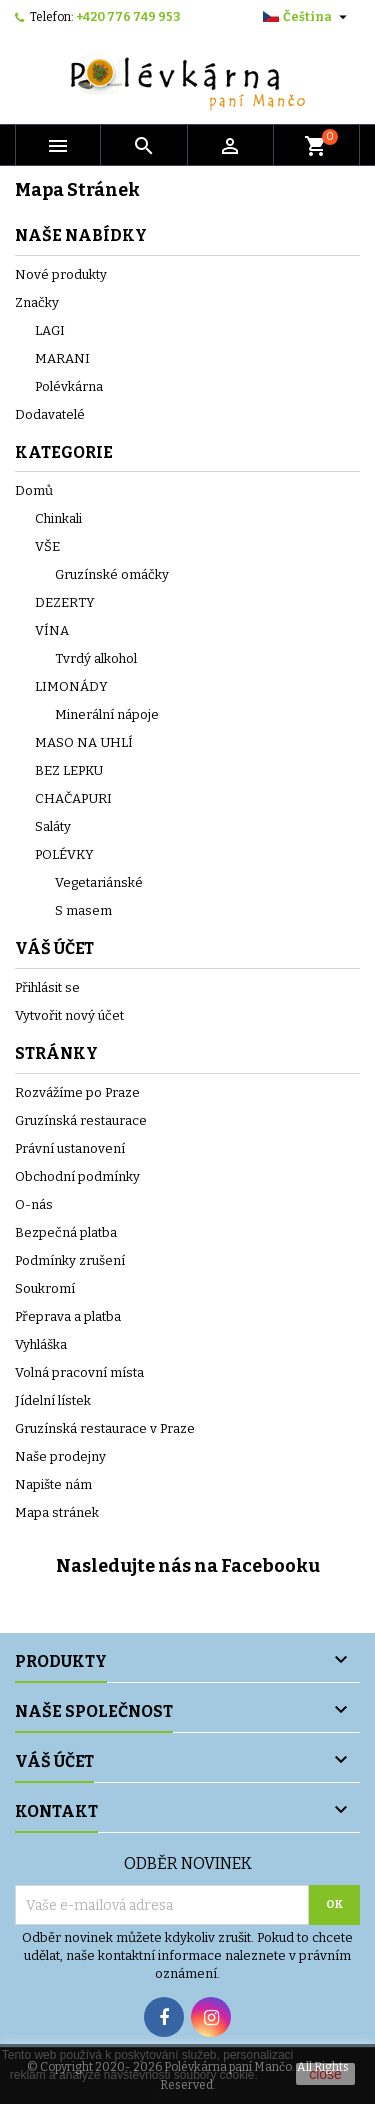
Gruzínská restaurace (81, 1120)
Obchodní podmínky (77, 1176)
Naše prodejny (60, 1456)
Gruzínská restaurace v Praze (105, 1428)
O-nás (34, 1204)
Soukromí (45, 1288)
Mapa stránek (57, 1512)
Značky (37, 302)
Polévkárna (69, 386)
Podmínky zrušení (70, 1260)
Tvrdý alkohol (96, 658)
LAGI (50, 330)
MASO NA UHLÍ (84, 742)
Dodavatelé (50, 414)
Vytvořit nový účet (69, 1015)
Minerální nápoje (107, 714)
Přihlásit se (47, 987)
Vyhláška (41, 1344)
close (325, 2074)
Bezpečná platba (66, 1232)
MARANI (62, 358)
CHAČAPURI (73, 798)
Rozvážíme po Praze (77, 1092)
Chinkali (58, 518)
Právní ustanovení (70, 1148)
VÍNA (52, 630)
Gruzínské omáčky (112, 574)
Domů (34, 490)
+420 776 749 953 (128, 17)
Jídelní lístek (53, 1400)
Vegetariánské (99, 882)
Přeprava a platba (68, 1316)
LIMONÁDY (71, 686)
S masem (83, 910)
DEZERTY (65, 602)
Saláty (53, 826)
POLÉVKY (64, 854)
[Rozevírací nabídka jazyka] (307, 17)
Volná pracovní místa (79, 1372)
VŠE (47, 546)
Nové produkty (61, 274)
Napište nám (53, 1484)
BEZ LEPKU (69, 770)
